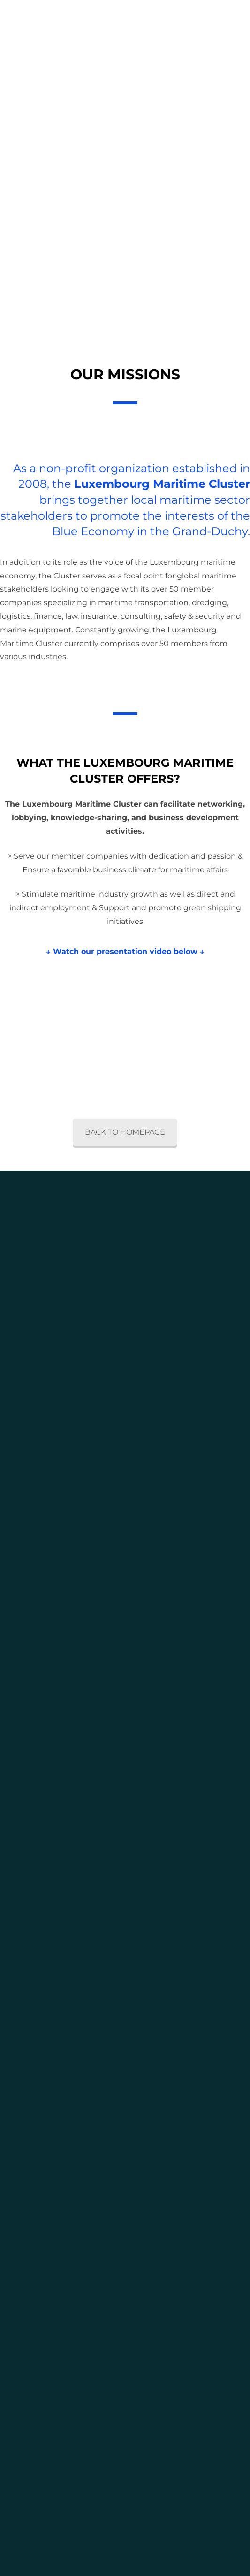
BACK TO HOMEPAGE (125, 1132)
